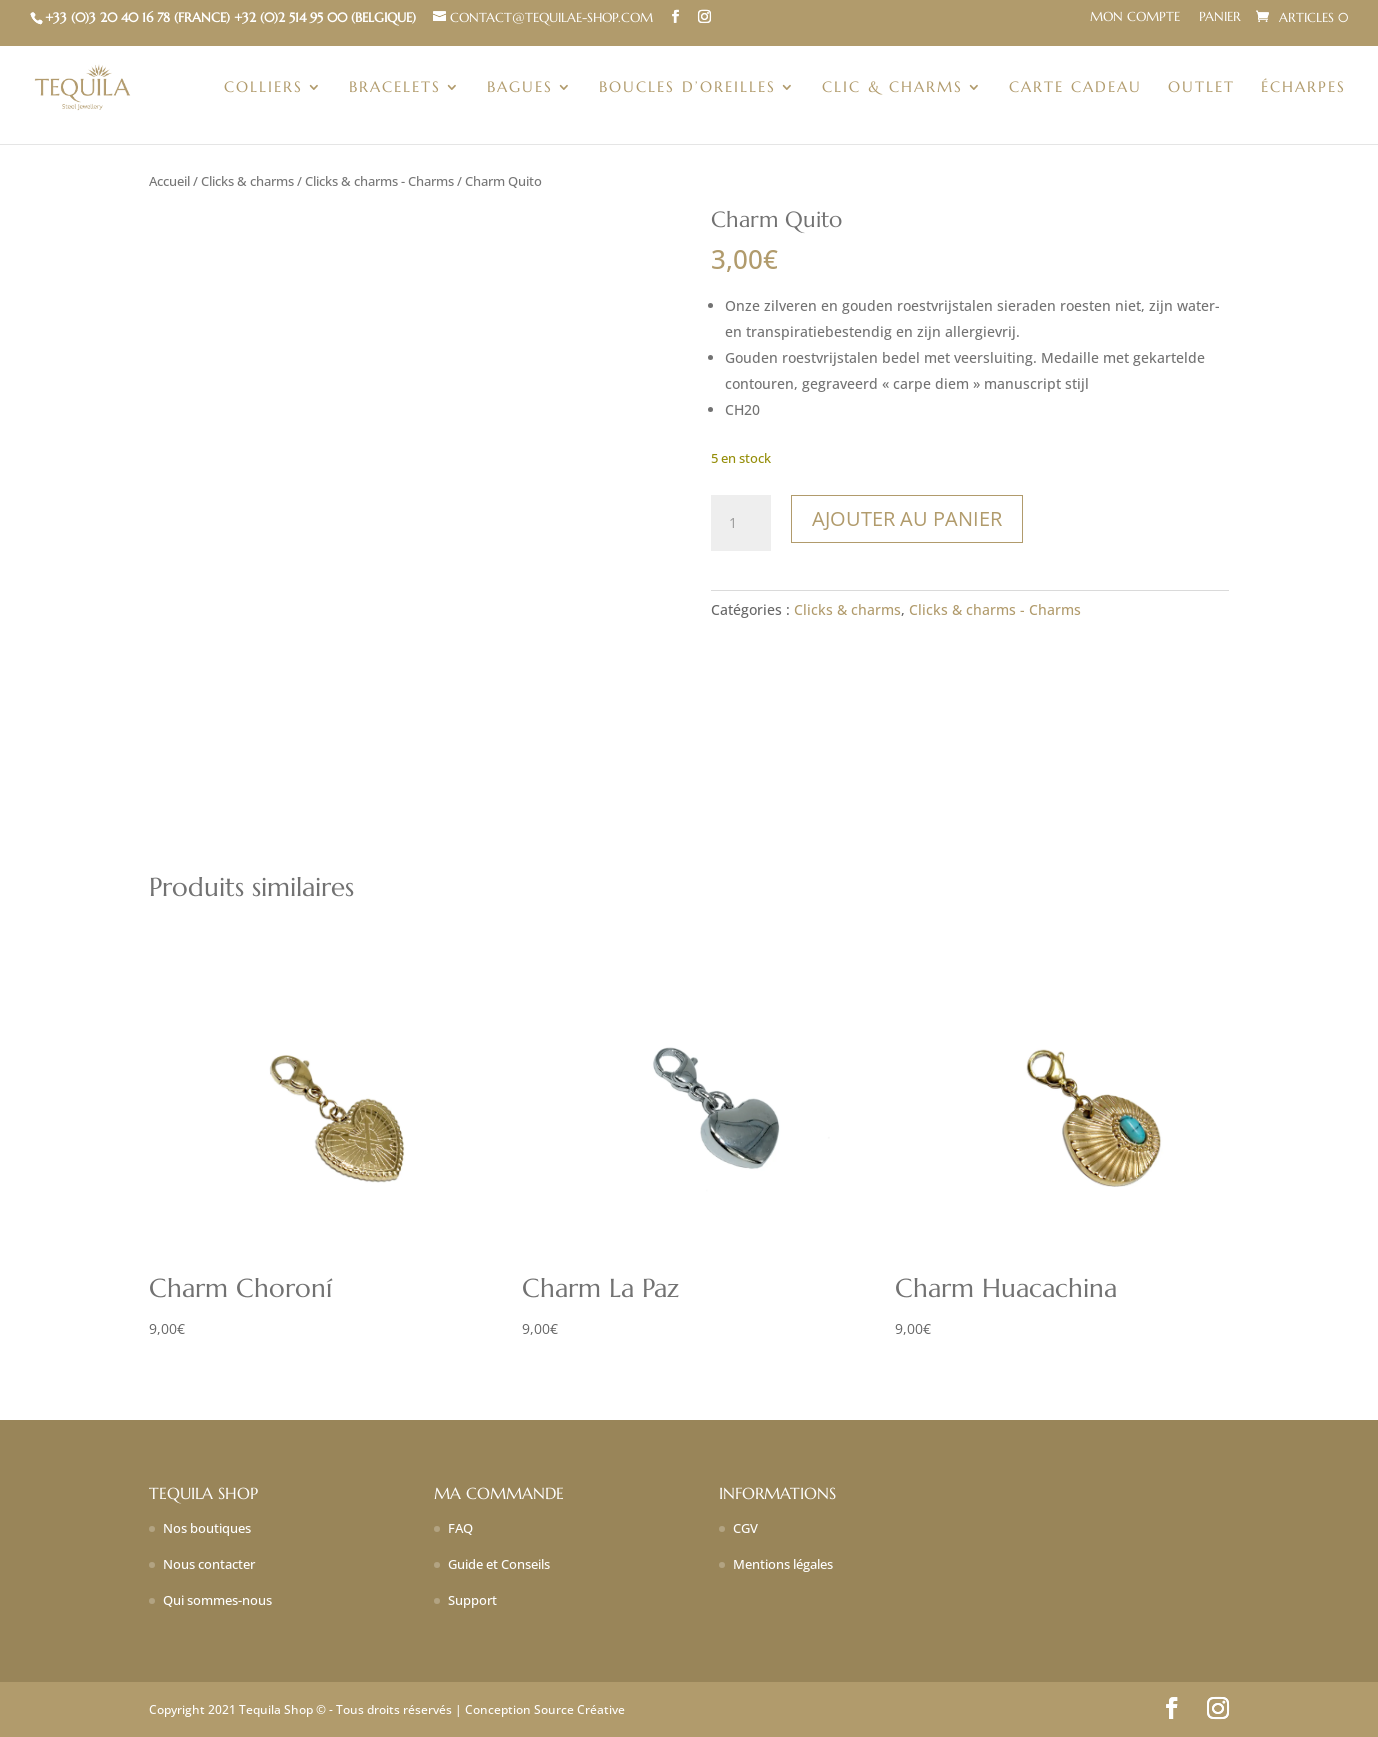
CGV (745, 1528)
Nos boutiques (207, 1528)
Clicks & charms (247, 181)
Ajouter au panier (907, 518)
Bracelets (395, 88)
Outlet (1201, 88)
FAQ (460, 1528)
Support (472, 1600)
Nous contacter (209, 1564)
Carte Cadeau (1075, 88)
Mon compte (1135, 17)
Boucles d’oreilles (687, 88)
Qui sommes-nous (217, 1600)
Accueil (169, 181)
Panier (1220, 17)
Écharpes (1303, 88)
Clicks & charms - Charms (379, 181)
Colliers (263, 88)
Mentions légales (783, 1564)
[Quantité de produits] (741, 523)
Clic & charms (892, 88)
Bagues (520, 88)
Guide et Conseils (499, 1564)
